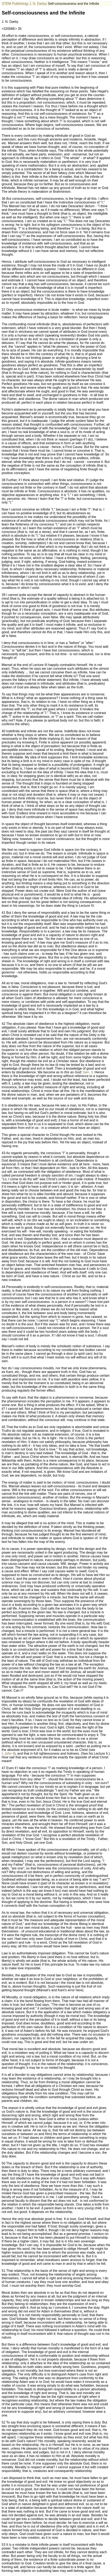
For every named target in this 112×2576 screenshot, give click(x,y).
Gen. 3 (88, 1072)
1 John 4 (8, 1753)
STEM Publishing (14, 3)
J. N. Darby (37, 3)
